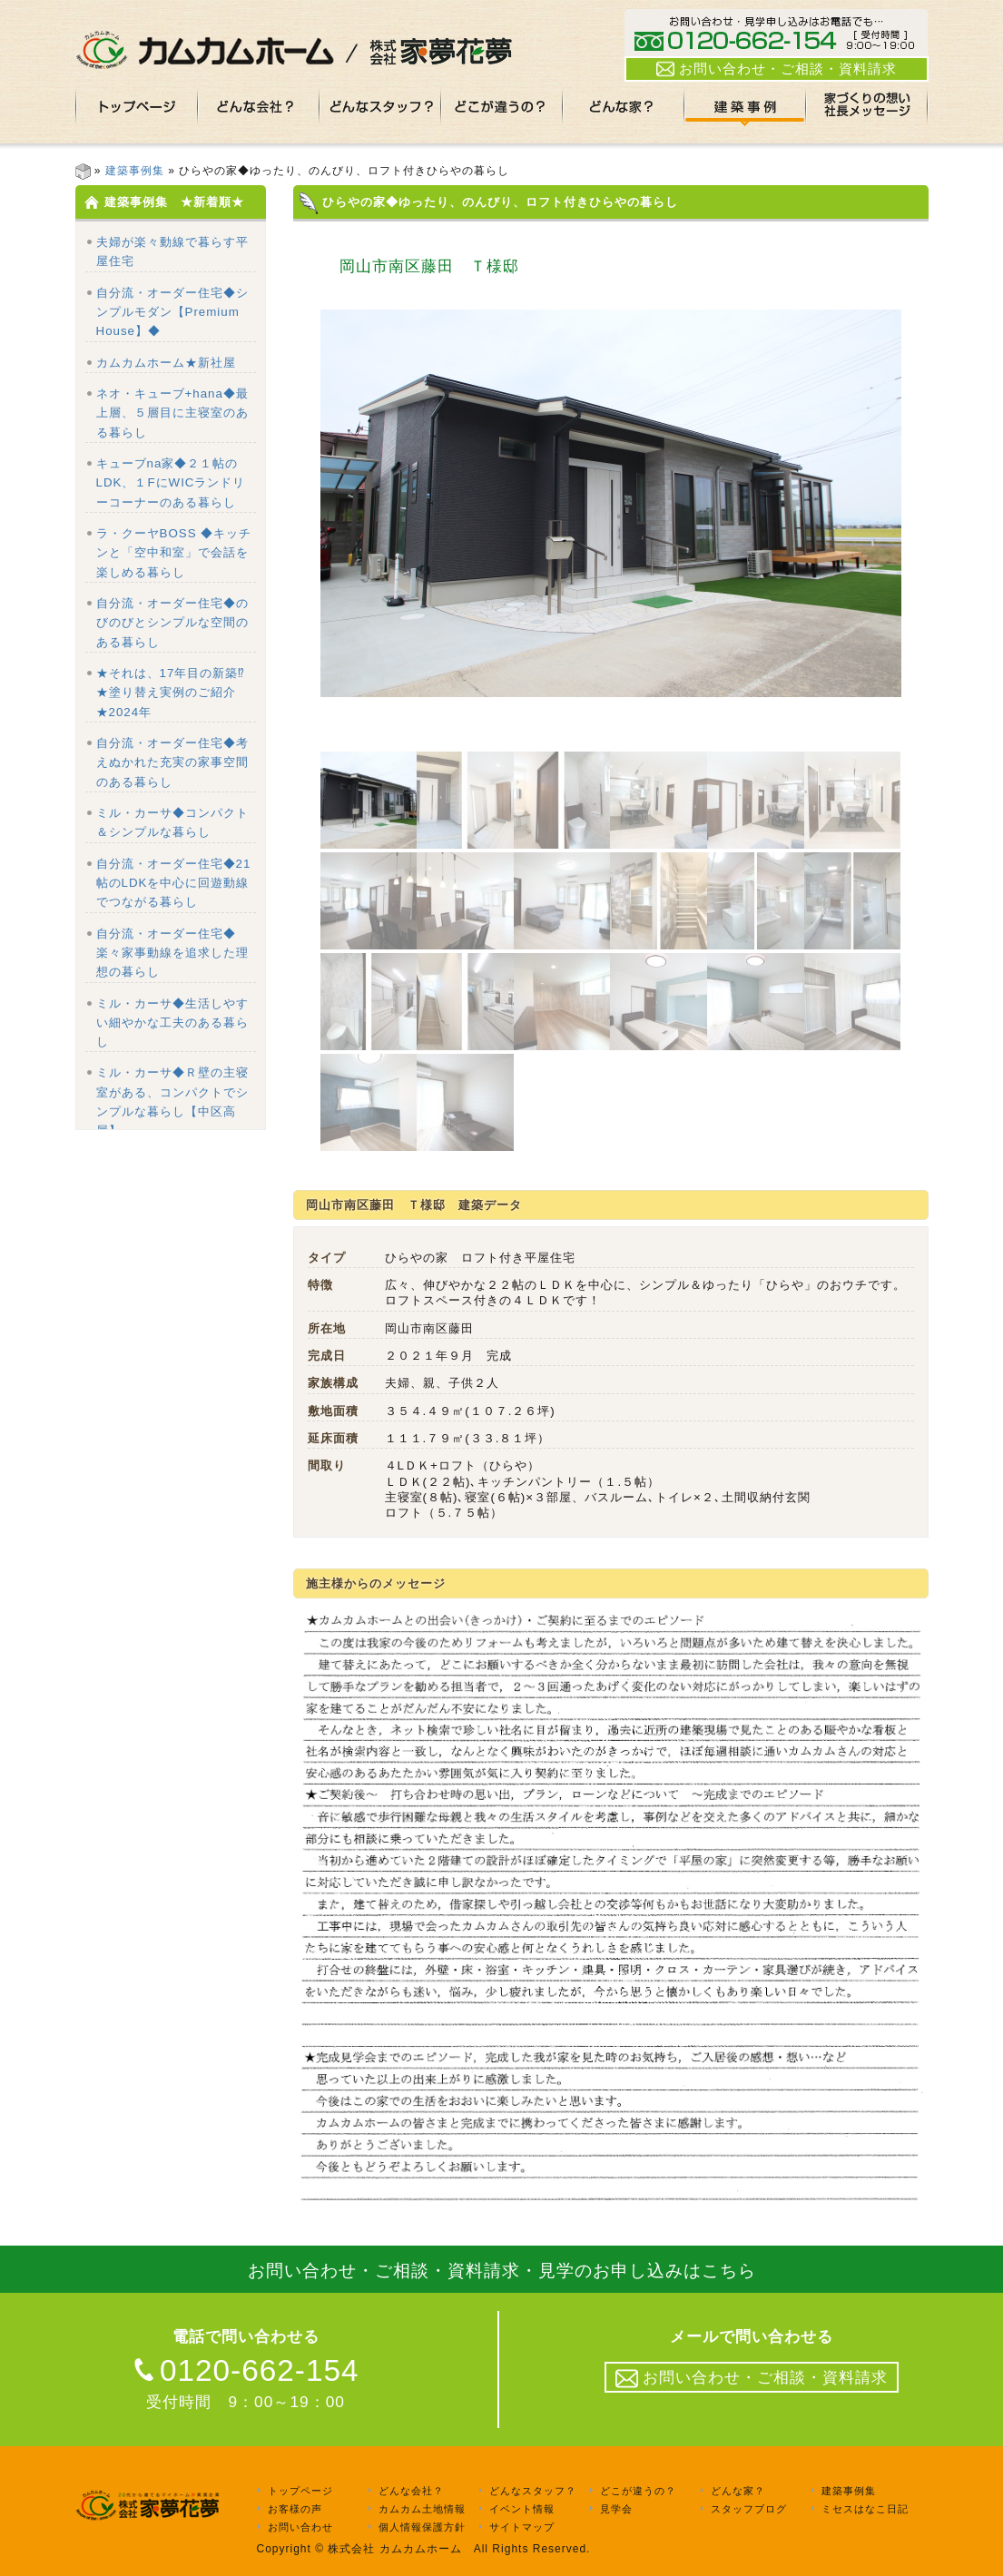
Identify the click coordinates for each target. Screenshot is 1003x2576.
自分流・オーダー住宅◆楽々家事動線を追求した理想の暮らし (172, 953)
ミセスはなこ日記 (865, 2508)
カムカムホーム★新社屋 (166, 362)
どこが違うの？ (638, 2490)
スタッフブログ (749, 2508)
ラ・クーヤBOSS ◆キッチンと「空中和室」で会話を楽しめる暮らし (174, 552)
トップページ (300, 2490)
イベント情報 (522, 2508)
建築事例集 (134, 170)
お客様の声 (295, 2508)
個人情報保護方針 (422, 2527)
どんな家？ (738, 2490)
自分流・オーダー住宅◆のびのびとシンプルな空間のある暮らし (172, 622)
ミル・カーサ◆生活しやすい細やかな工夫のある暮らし (172, 1023)
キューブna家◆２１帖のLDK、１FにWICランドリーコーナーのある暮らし (171, 483)
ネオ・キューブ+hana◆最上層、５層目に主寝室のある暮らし (172, 413)
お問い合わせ (300, 2527)
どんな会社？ (411, 2490)
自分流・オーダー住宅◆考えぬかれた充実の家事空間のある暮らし (172, 762)
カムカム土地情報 (422, 2508)
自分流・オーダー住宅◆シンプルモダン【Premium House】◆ (172, 312)
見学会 (616, 2508)
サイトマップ (522, 2527)
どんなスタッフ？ (532, 2490)
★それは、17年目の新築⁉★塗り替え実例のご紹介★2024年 (171, 692)
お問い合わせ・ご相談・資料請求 (776, 69)
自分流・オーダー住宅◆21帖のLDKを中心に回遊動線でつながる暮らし (173, 883)
